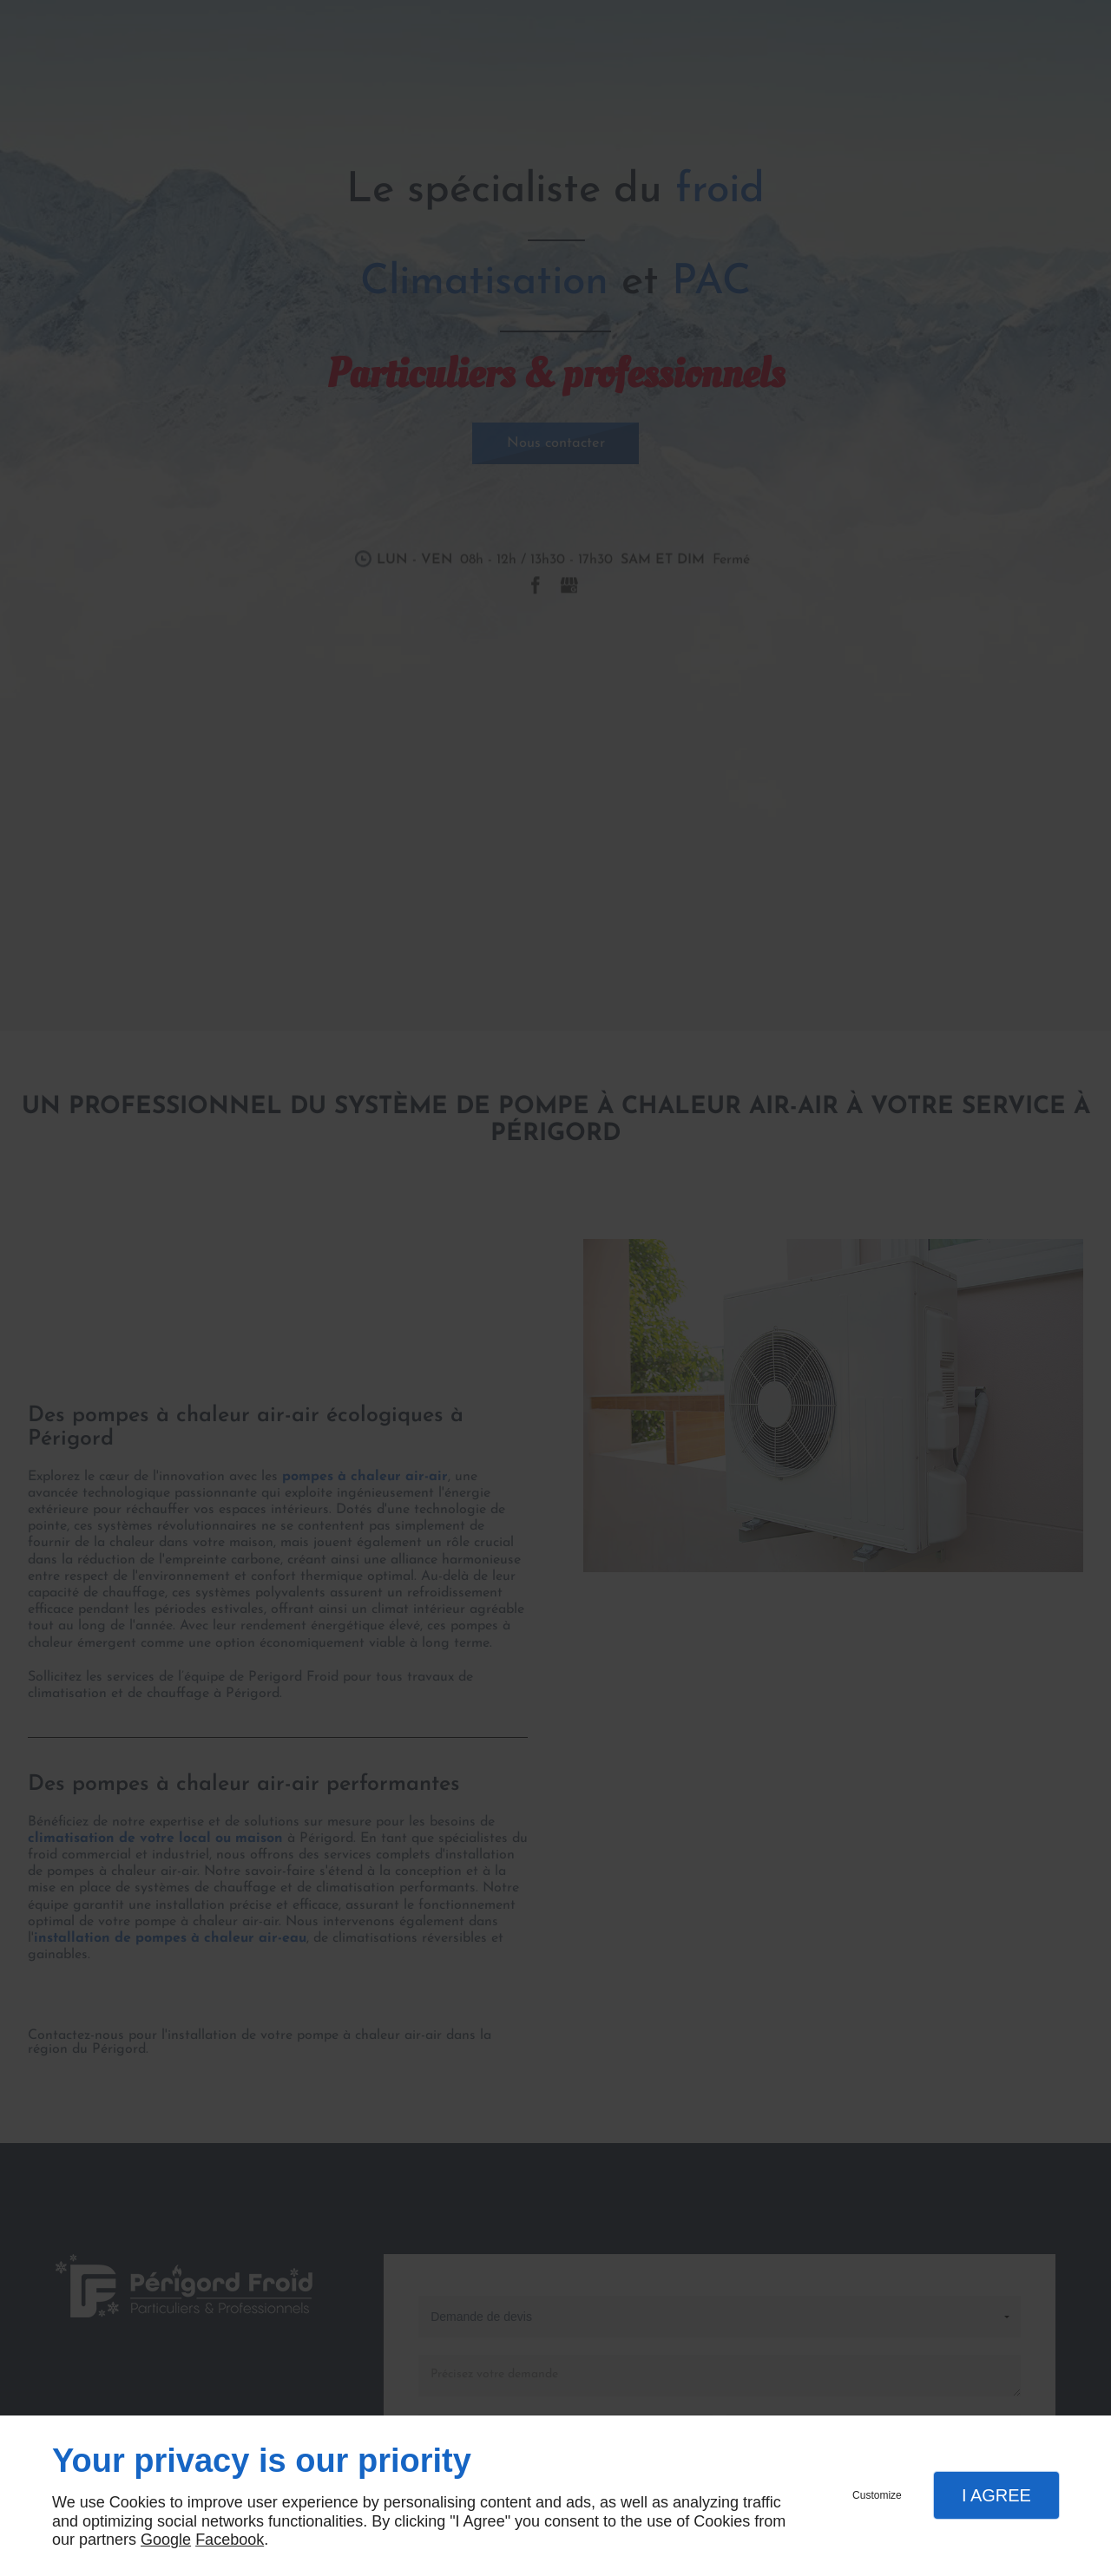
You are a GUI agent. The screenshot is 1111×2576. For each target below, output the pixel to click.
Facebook (229, 2539)
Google (166, 2539)
